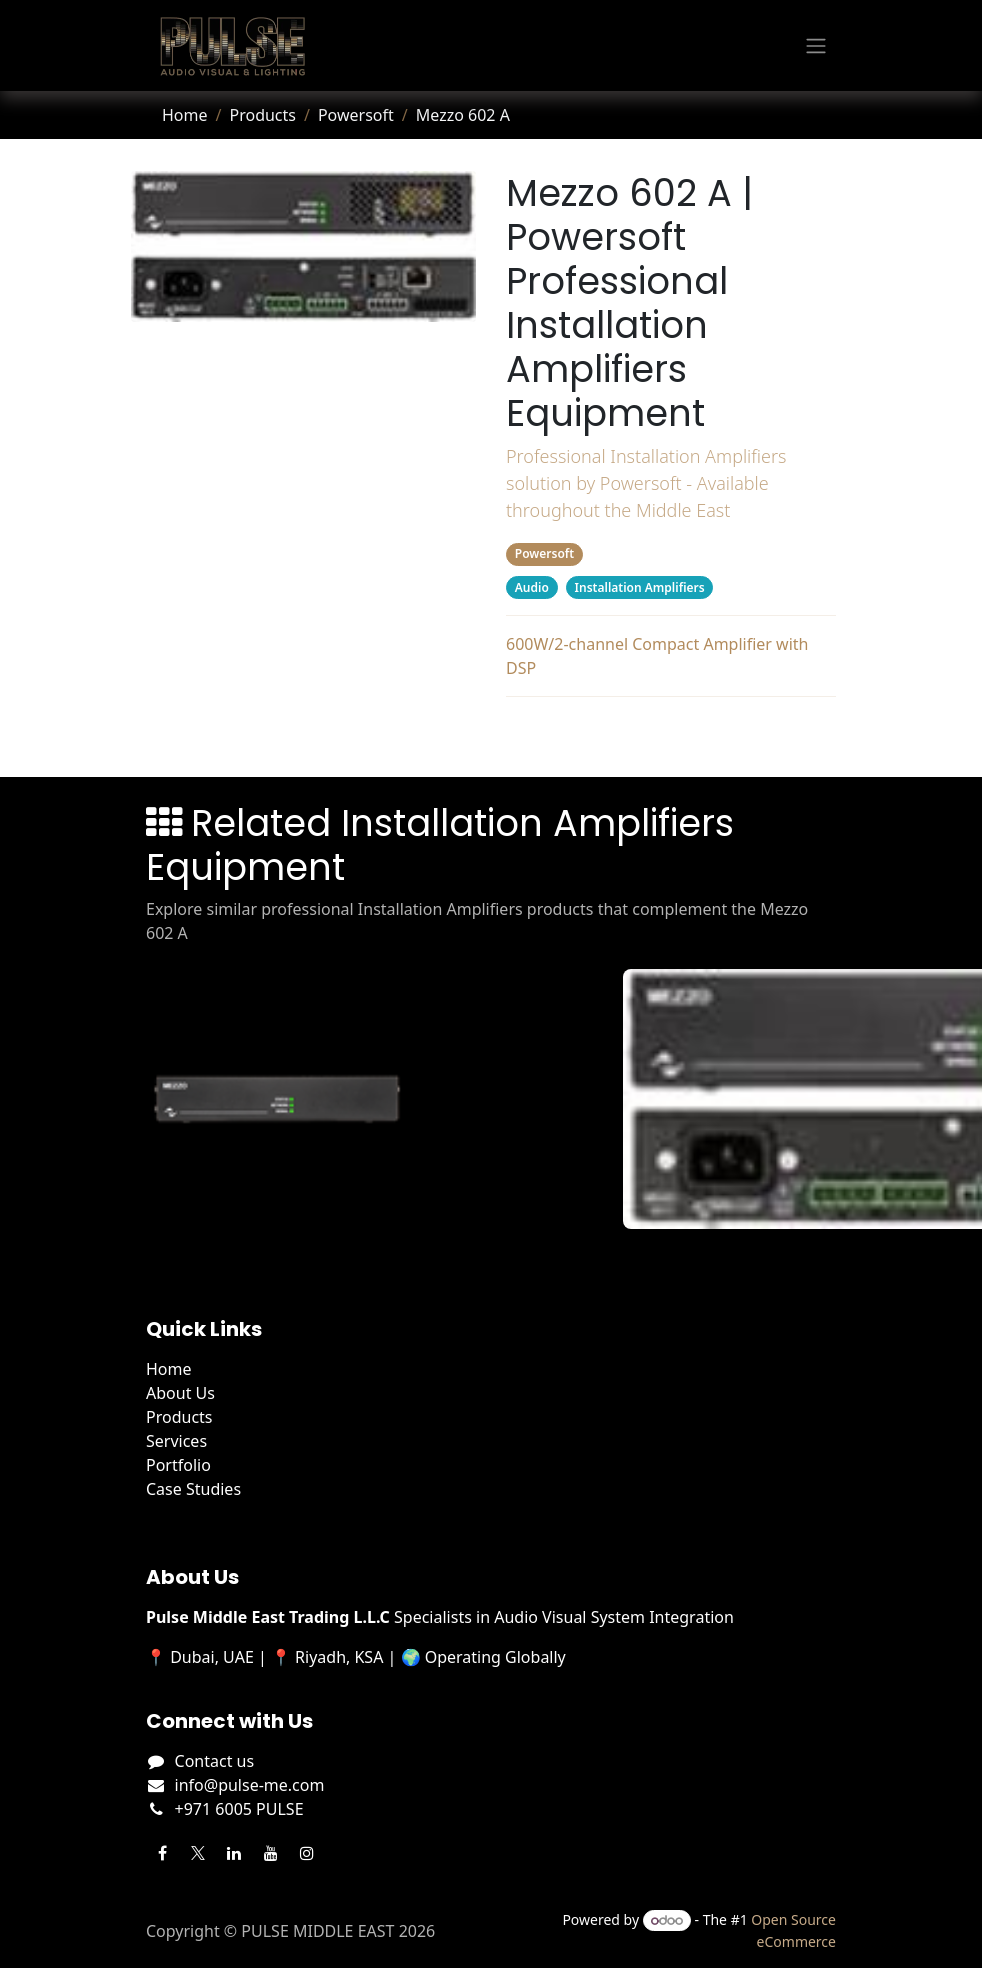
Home (185, 115)
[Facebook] (162, 1853)
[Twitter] (198, 1853)
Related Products (670, 733)
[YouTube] (271, 1853)
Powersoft (356, 115)
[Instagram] (307, 1853)
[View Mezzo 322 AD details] (289, 1099)
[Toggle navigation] (816, 46)
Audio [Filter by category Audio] (532, 587)
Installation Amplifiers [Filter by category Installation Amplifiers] (640, 587)
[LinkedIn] (234, 1853)
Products (262, 115)
